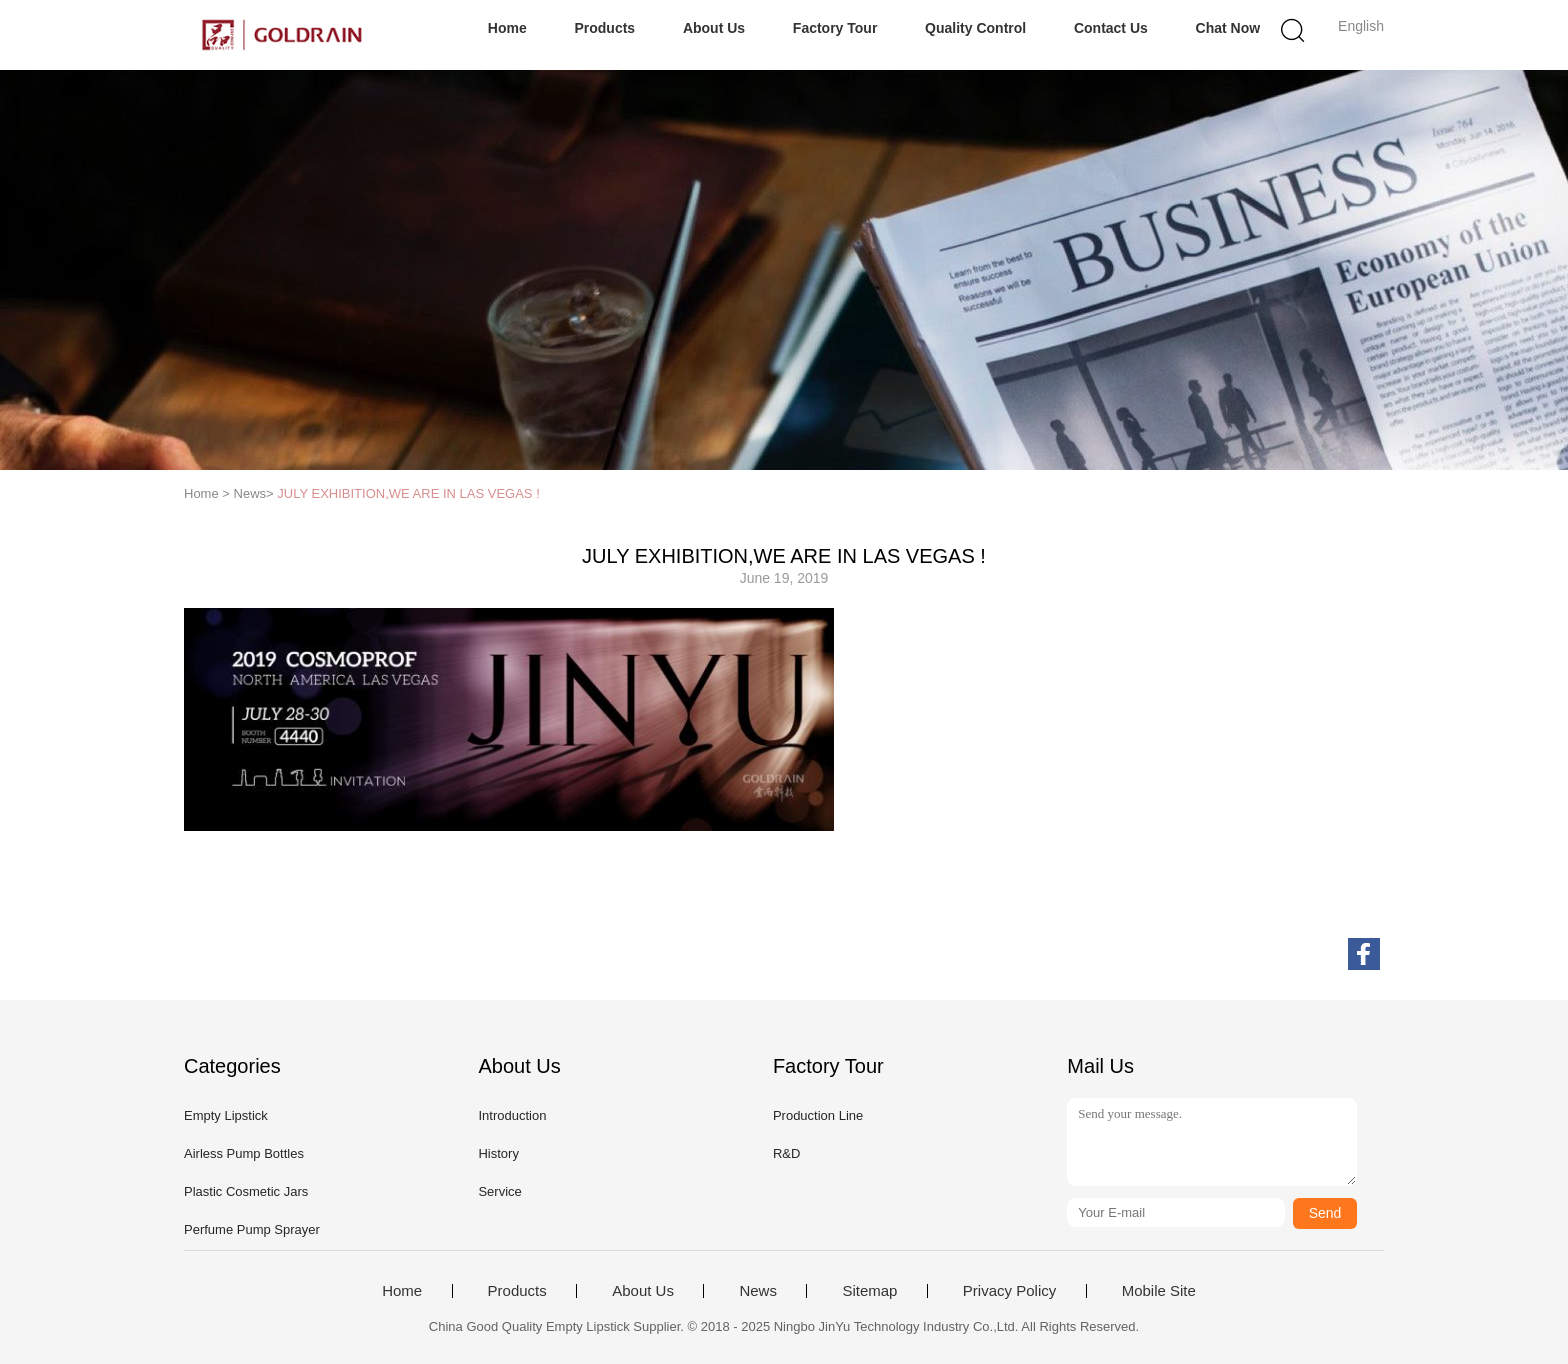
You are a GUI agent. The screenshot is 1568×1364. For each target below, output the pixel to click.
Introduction (512, 1115)
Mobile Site (1159, 1291)
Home (507, 28)
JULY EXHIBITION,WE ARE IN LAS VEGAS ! (408, 493)
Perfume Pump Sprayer (252, 1229)
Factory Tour (835, 28)
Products (604, 28)
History (498, 1153)
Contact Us (1111, 28)
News (758, 1291)
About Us (714, 28)
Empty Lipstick (226, 1115)
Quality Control (975, 28)
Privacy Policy (1009, 1291)
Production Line (818, 1115)
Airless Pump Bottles (244, 1153)
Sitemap (869, 1291)
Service (499, 1191)
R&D (786, 1153)
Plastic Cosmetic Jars (246, 1191)
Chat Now (1228, 28)
